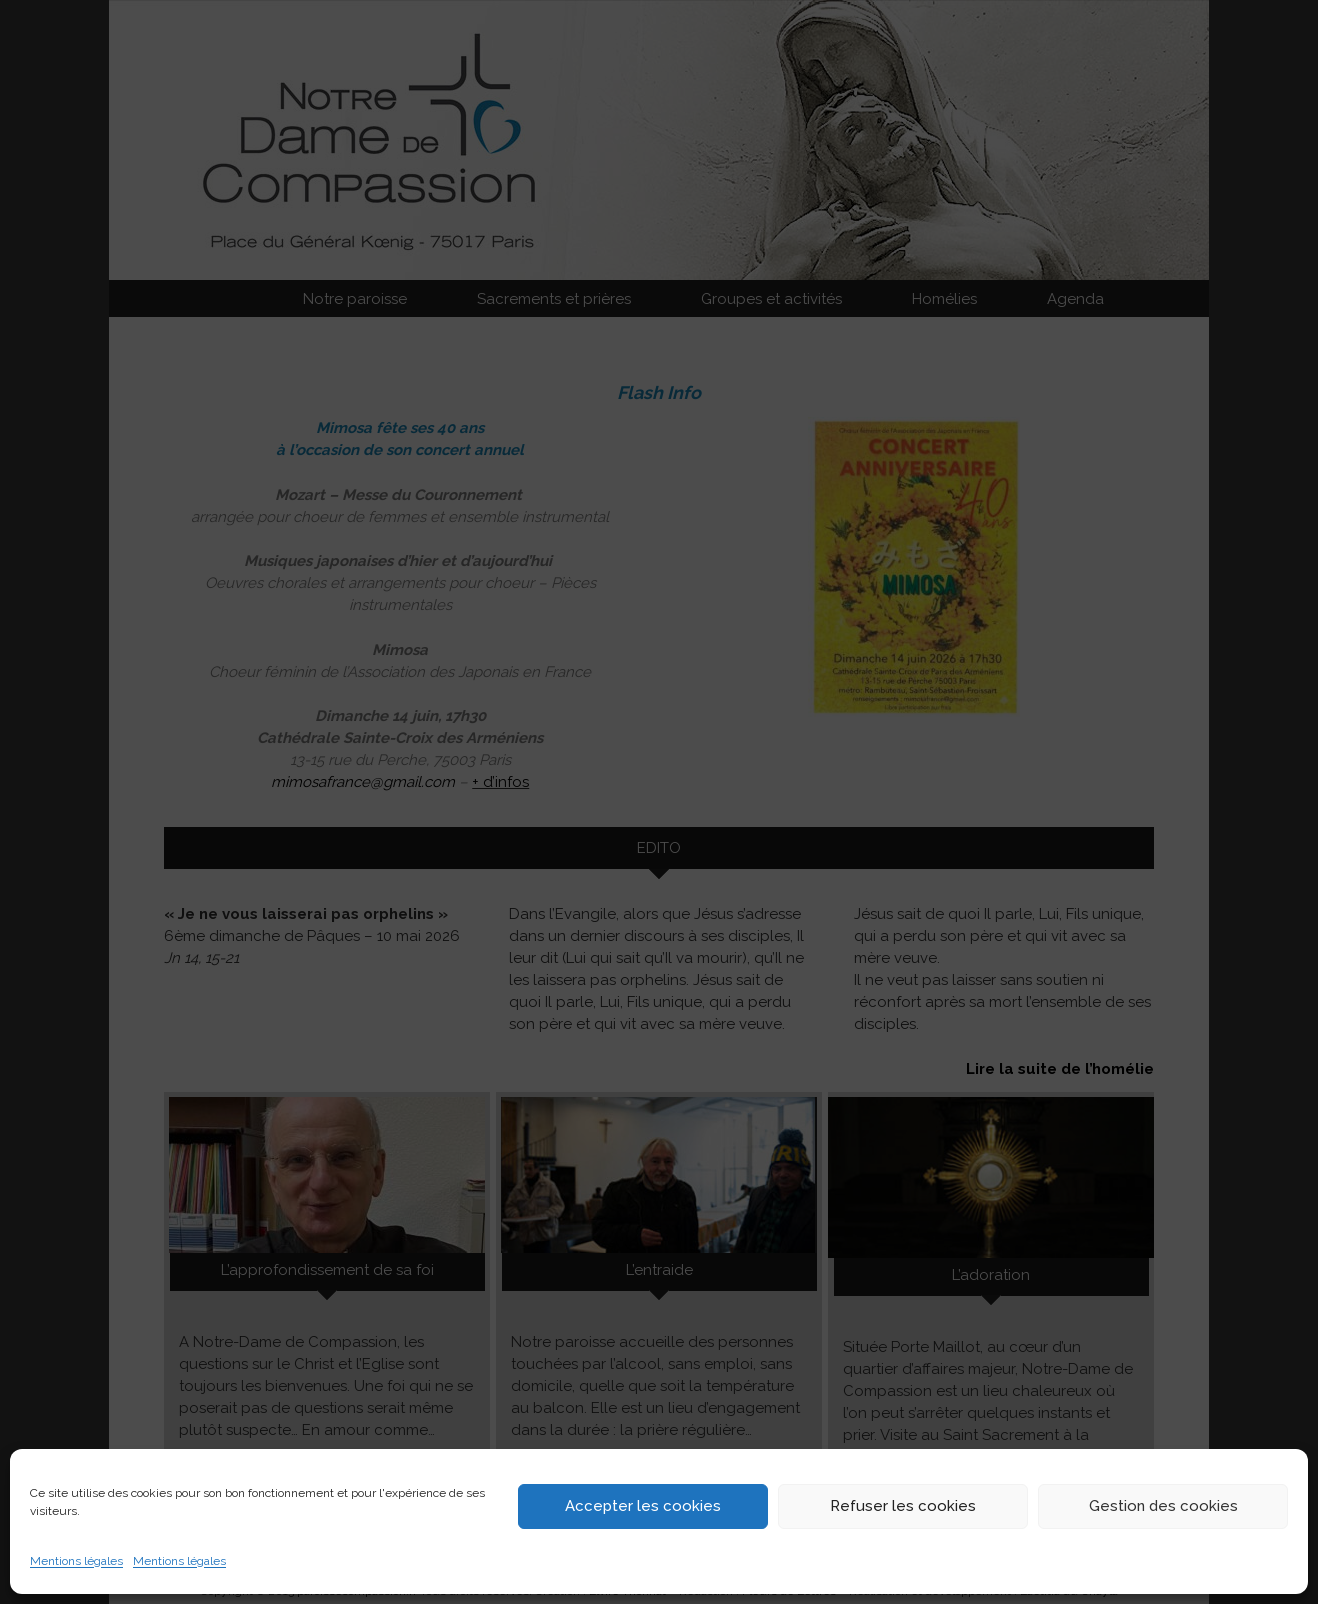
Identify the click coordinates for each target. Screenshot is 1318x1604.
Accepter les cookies (643, 1506)
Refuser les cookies (903, 1506)
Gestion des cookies (1163, 1506)
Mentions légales (76, 1561)
